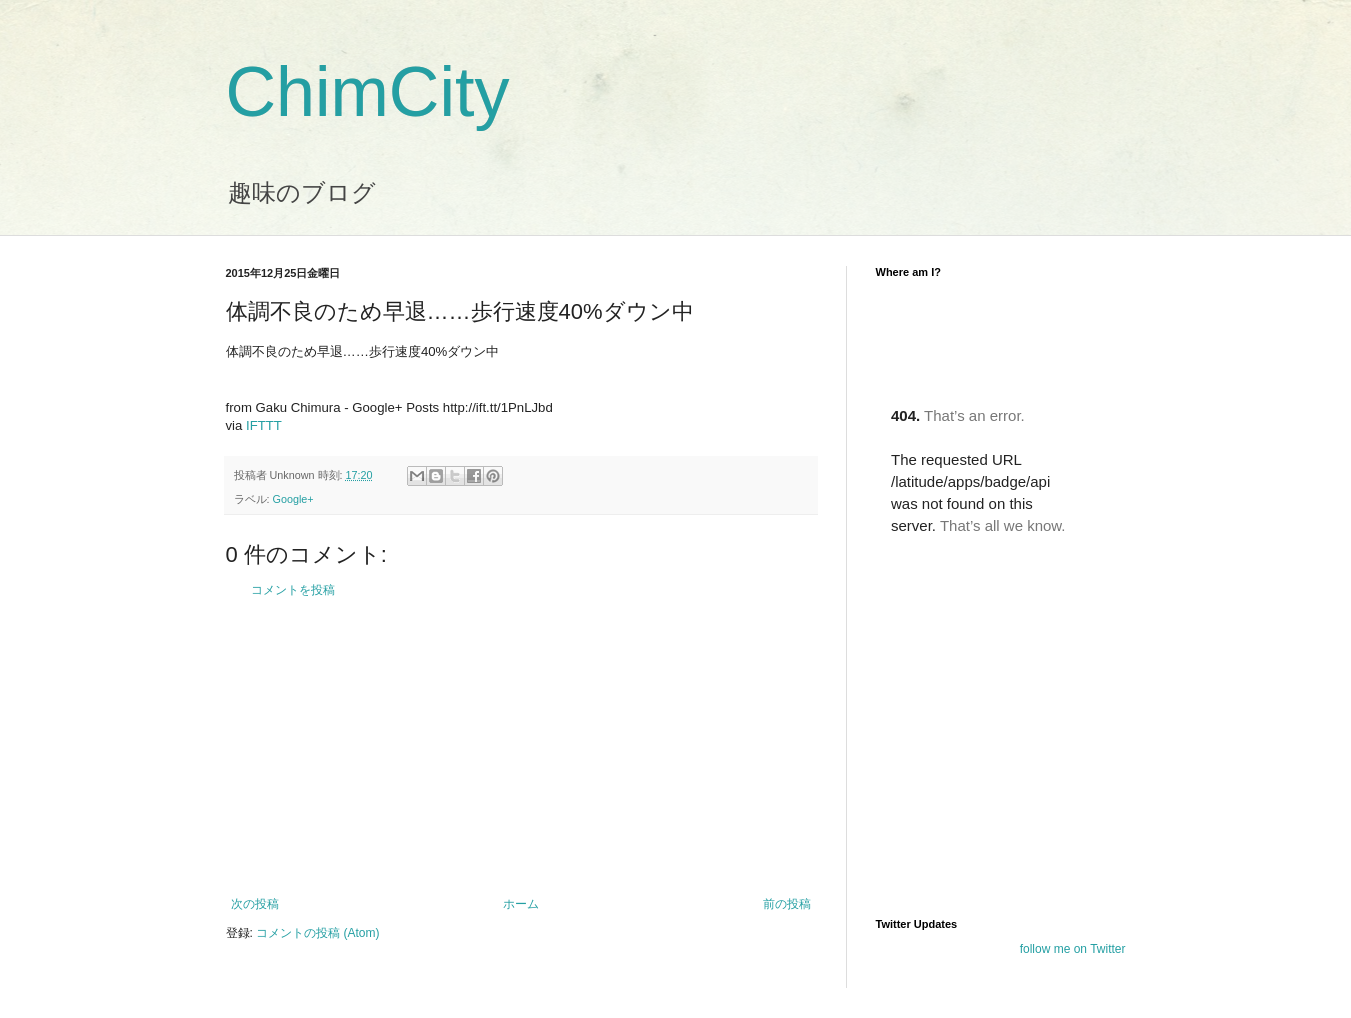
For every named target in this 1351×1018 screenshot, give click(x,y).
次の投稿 (255, 904)
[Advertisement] (521, 747)
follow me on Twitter (1073, 949)
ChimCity (368, 92)
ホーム (521, 904)
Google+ (293, 499)
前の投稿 (787, 904)
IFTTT (264, 425)
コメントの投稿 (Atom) (317, 933)
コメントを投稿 (293, 590)
